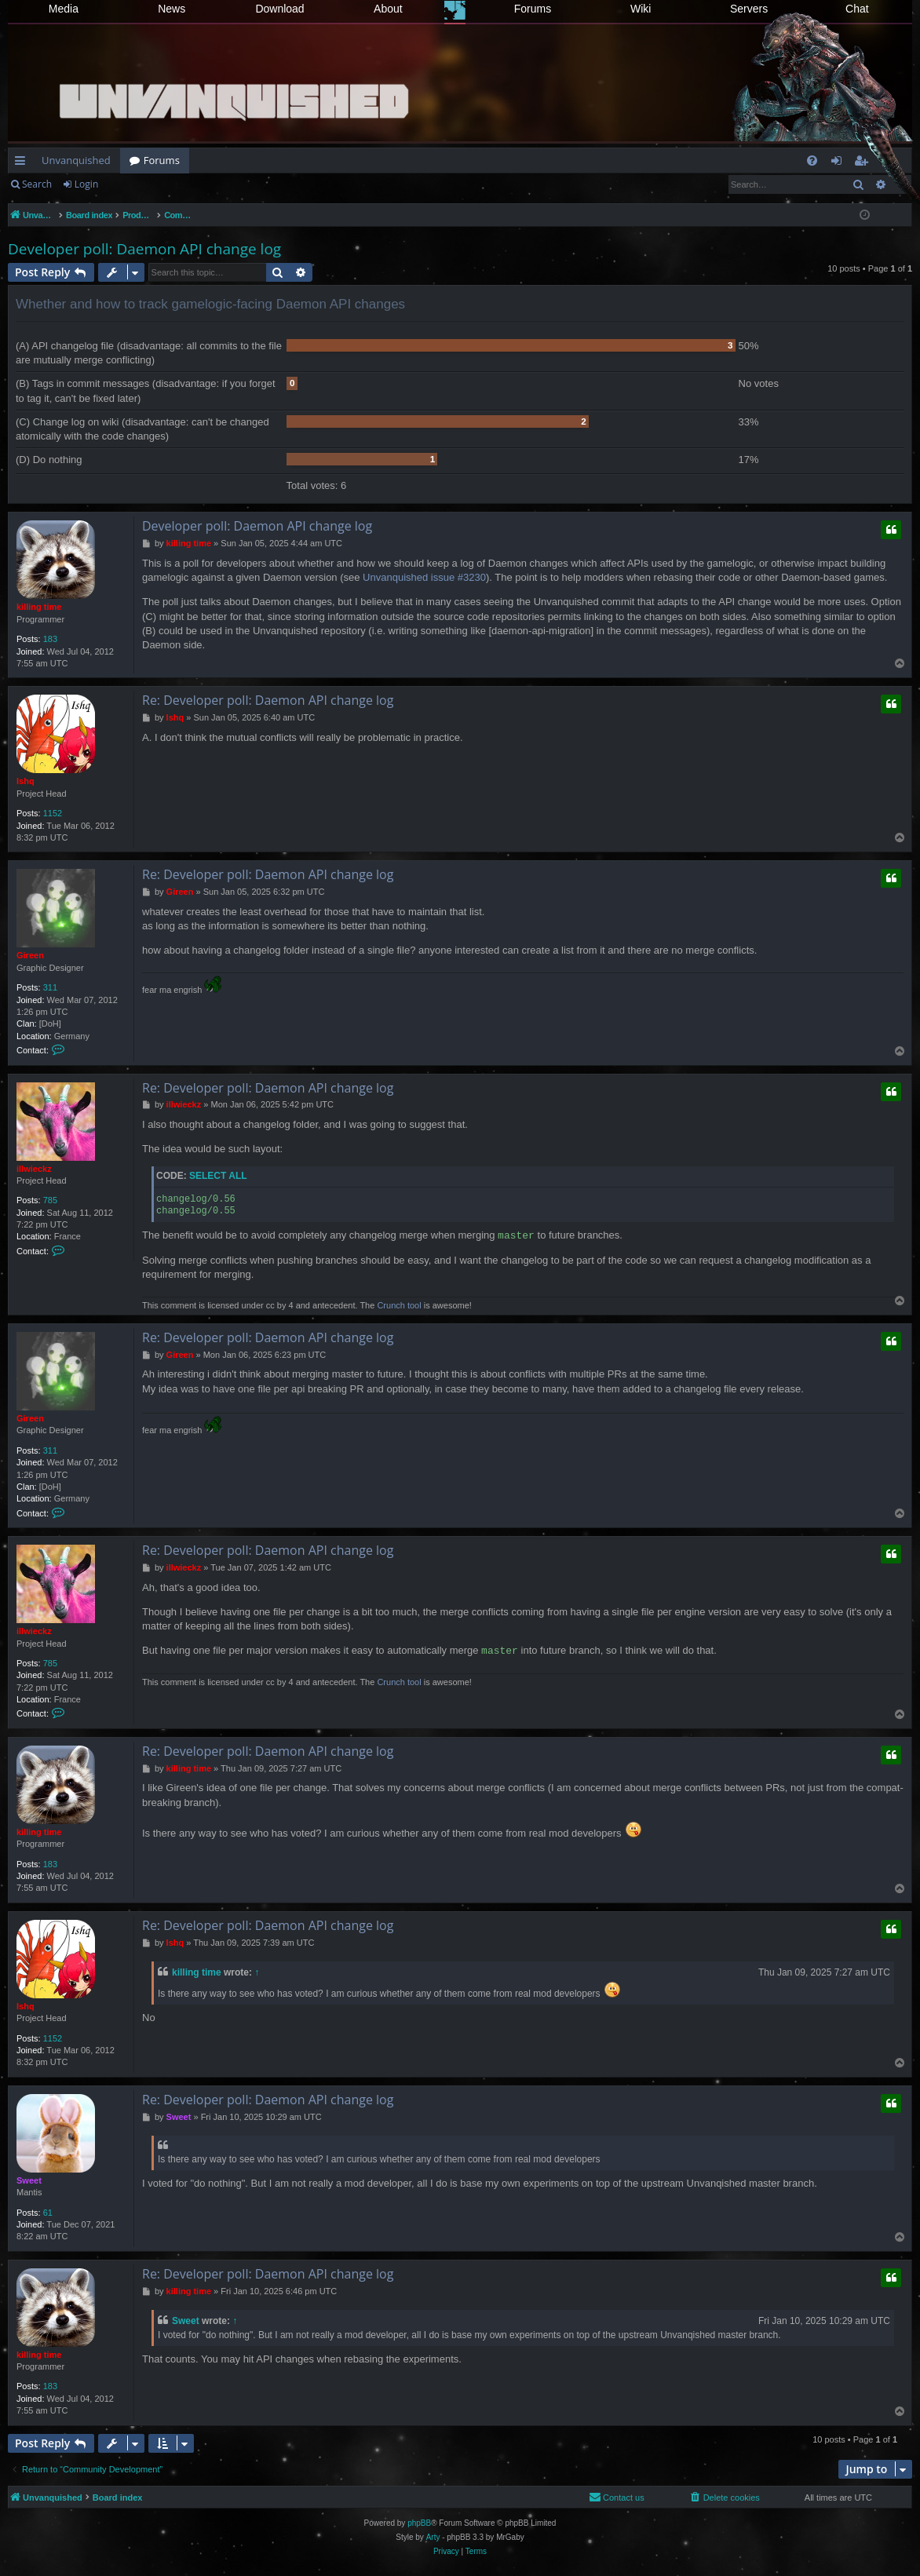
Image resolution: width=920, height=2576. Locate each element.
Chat (857, 8)
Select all (218, 1175)
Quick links (23, 163)
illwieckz (34, 1168)
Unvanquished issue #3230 (424, 577)
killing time (38, 606)
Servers (749, 8)
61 (48, 2212)
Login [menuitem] (840, 163)
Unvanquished (76, 160)
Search (37, 184)
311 (50, 987)
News (171, 8)
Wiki (640, 8)
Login (86, 184)
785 (50, 1200)
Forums (532, 8)
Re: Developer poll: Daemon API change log (267, 700)
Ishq (25, 781)
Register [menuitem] (864, 163)
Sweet (29, 2180)
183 (50, 639)
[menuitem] (812, 160)
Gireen (30, 955)
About (388, 8)
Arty (433, 2537)
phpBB (419, 2523)
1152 (52, 813)
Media (63, 8)
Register (138, 184)
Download (279, 8)
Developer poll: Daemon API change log (144, 249)
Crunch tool (399, 1305)
